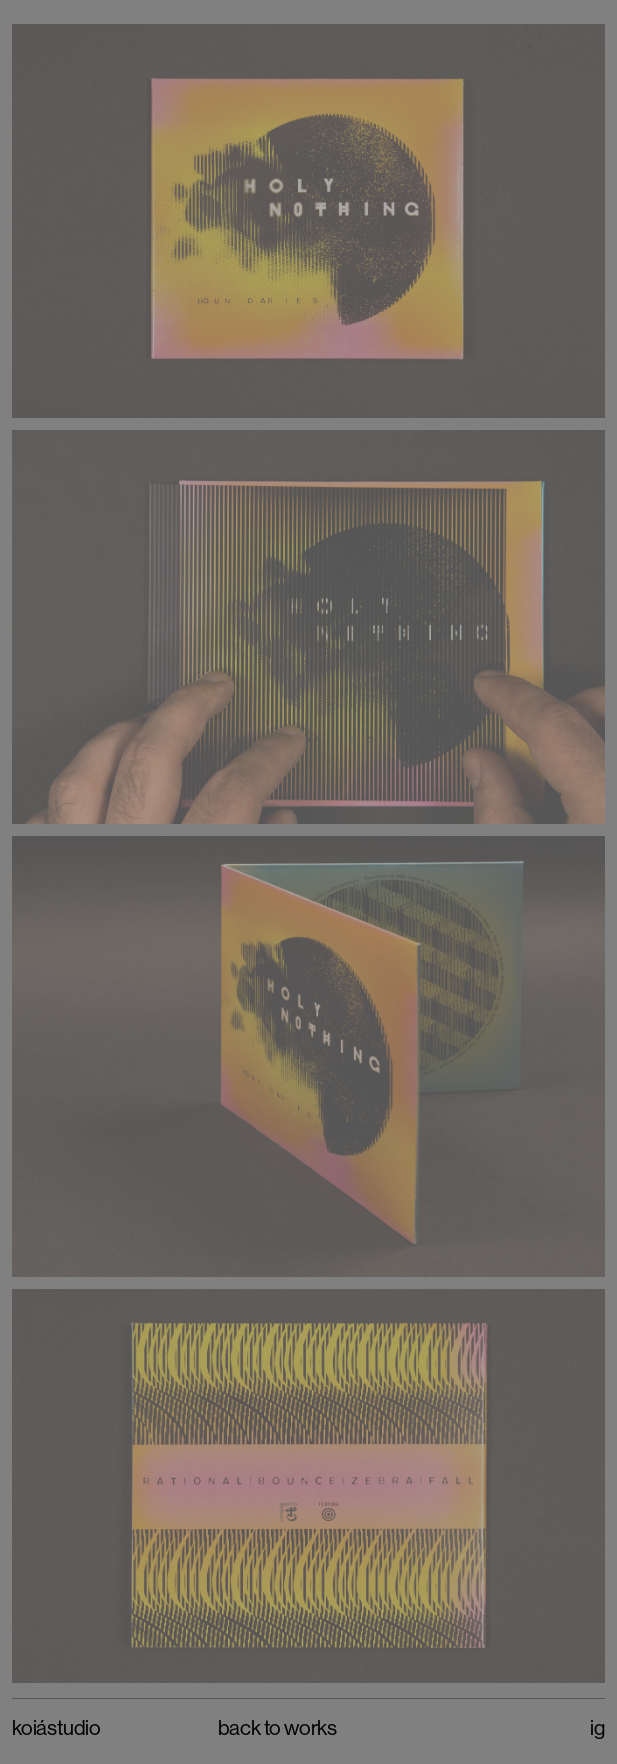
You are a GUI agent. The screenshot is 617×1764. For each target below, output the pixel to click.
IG (597, 1728)
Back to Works (277, 1728)
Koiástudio (56, 1728)
